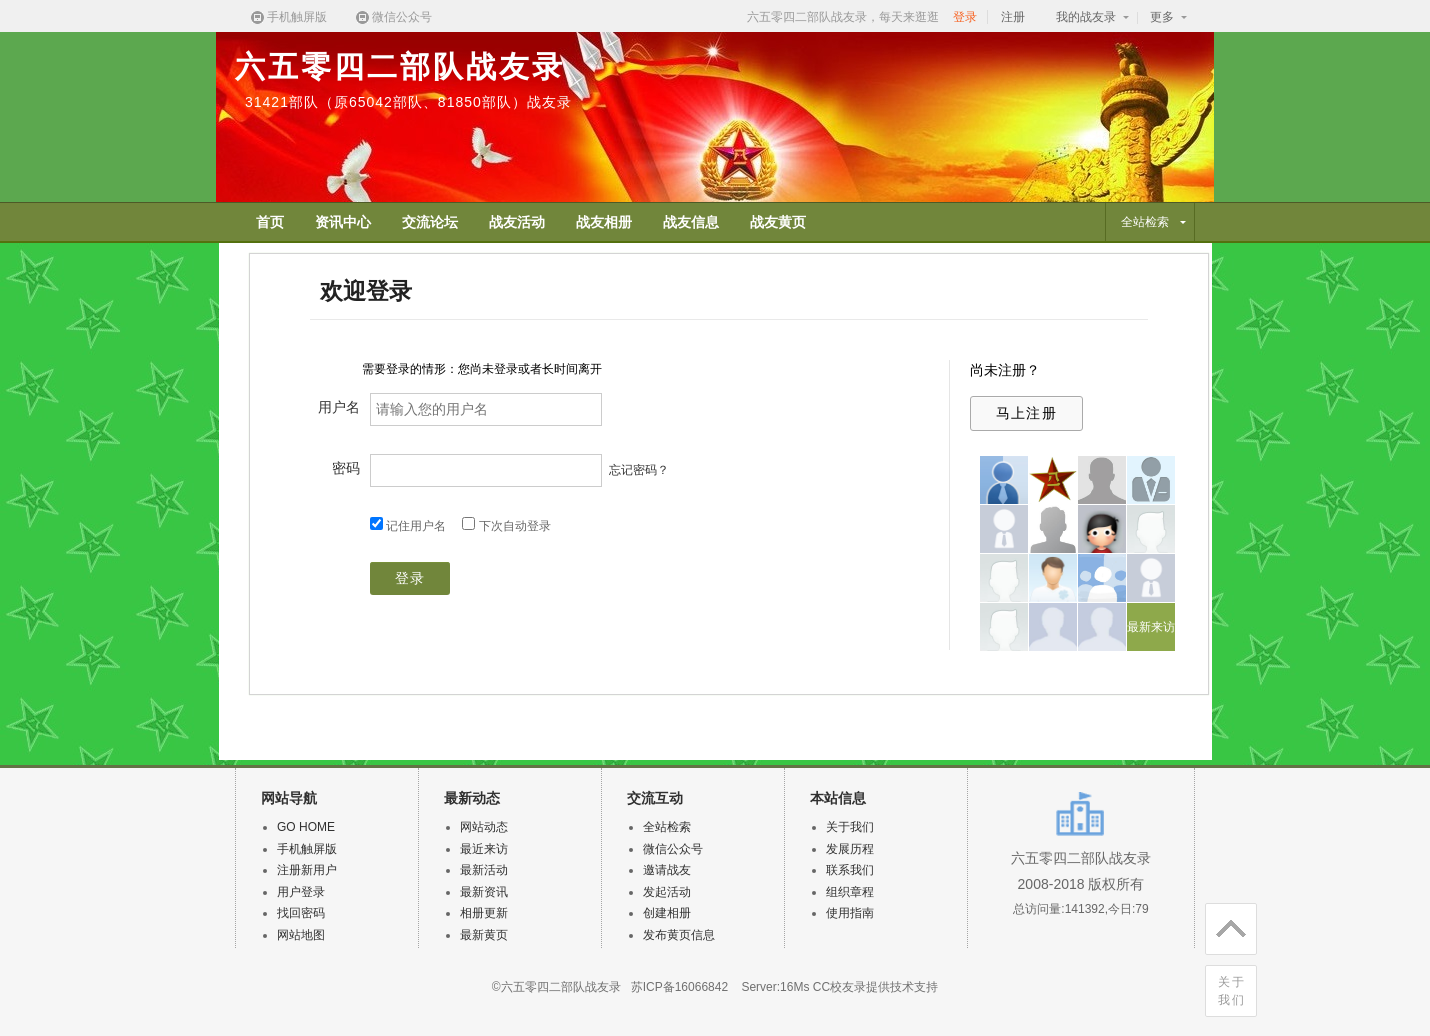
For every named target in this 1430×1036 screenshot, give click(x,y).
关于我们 (1232, 991)
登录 (965, 17)
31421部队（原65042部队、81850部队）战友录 (408, 102)
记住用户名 (416, 526)
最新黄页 (484, 935)
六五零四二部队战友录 (400, 66)
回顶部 (1225, 925)
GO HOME (306, 827)
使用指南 (850, 913)
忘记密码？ (639, 470)
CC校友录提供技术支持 (875, 987)
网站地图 (301, 935)
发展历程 (850, 849)
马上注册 (1027, 413)
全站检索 (667, 827)
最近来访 (484, 849)
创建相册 (667, 913)
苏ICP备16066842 (679, 987)
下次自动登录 (515, 526)
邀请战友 (667, 870)
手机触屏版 (288, 17)
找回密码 (301, 913)
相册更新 (484, 913)
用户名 (339, 407)
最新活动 (484, 870)
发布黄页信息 (679, 935)
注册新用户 (307, 870)
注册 (1013, 17)
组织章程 (850, 892)
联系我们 (850, 870)
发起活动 (667, 892)
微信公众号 (393, 17)
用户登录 (301, 892)
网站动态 (484, 827)
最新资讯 (484, 892)
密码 (346, 468)
